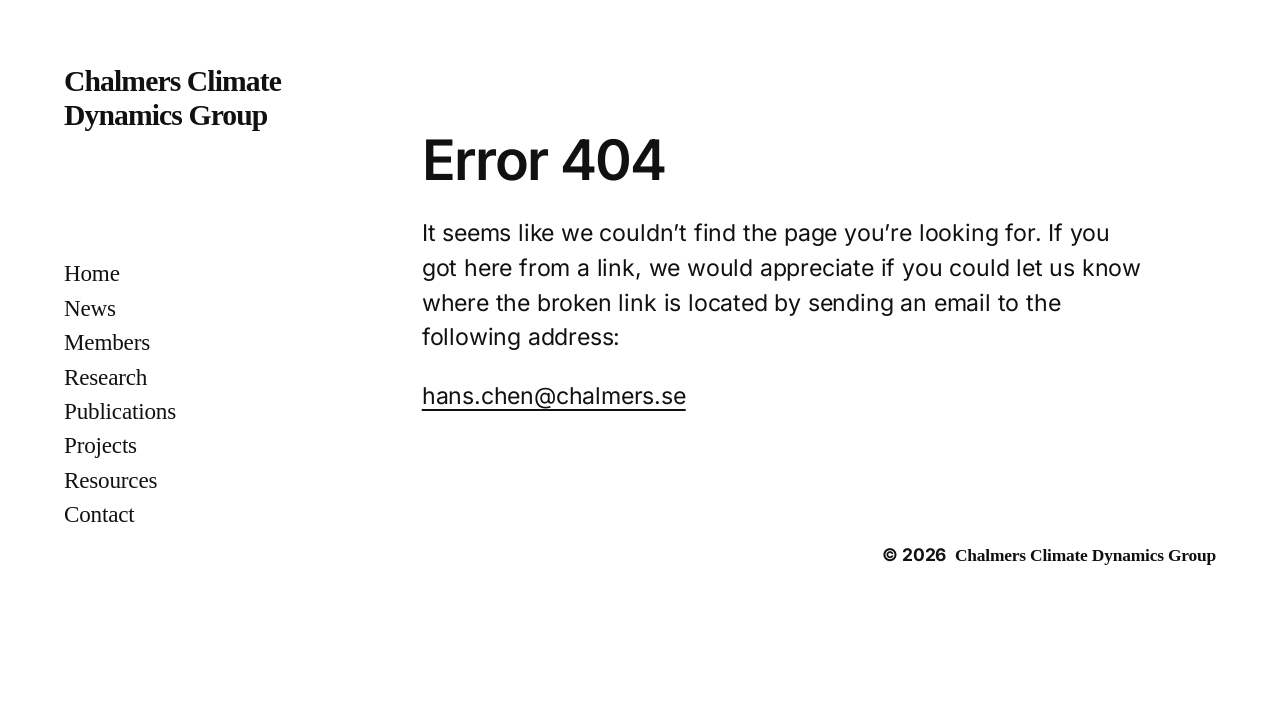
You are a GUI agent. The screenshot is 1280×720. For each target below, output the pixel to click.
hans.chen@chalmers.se (554, 396)
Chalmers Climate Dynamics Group (1085, 555)
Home (92, 273)
